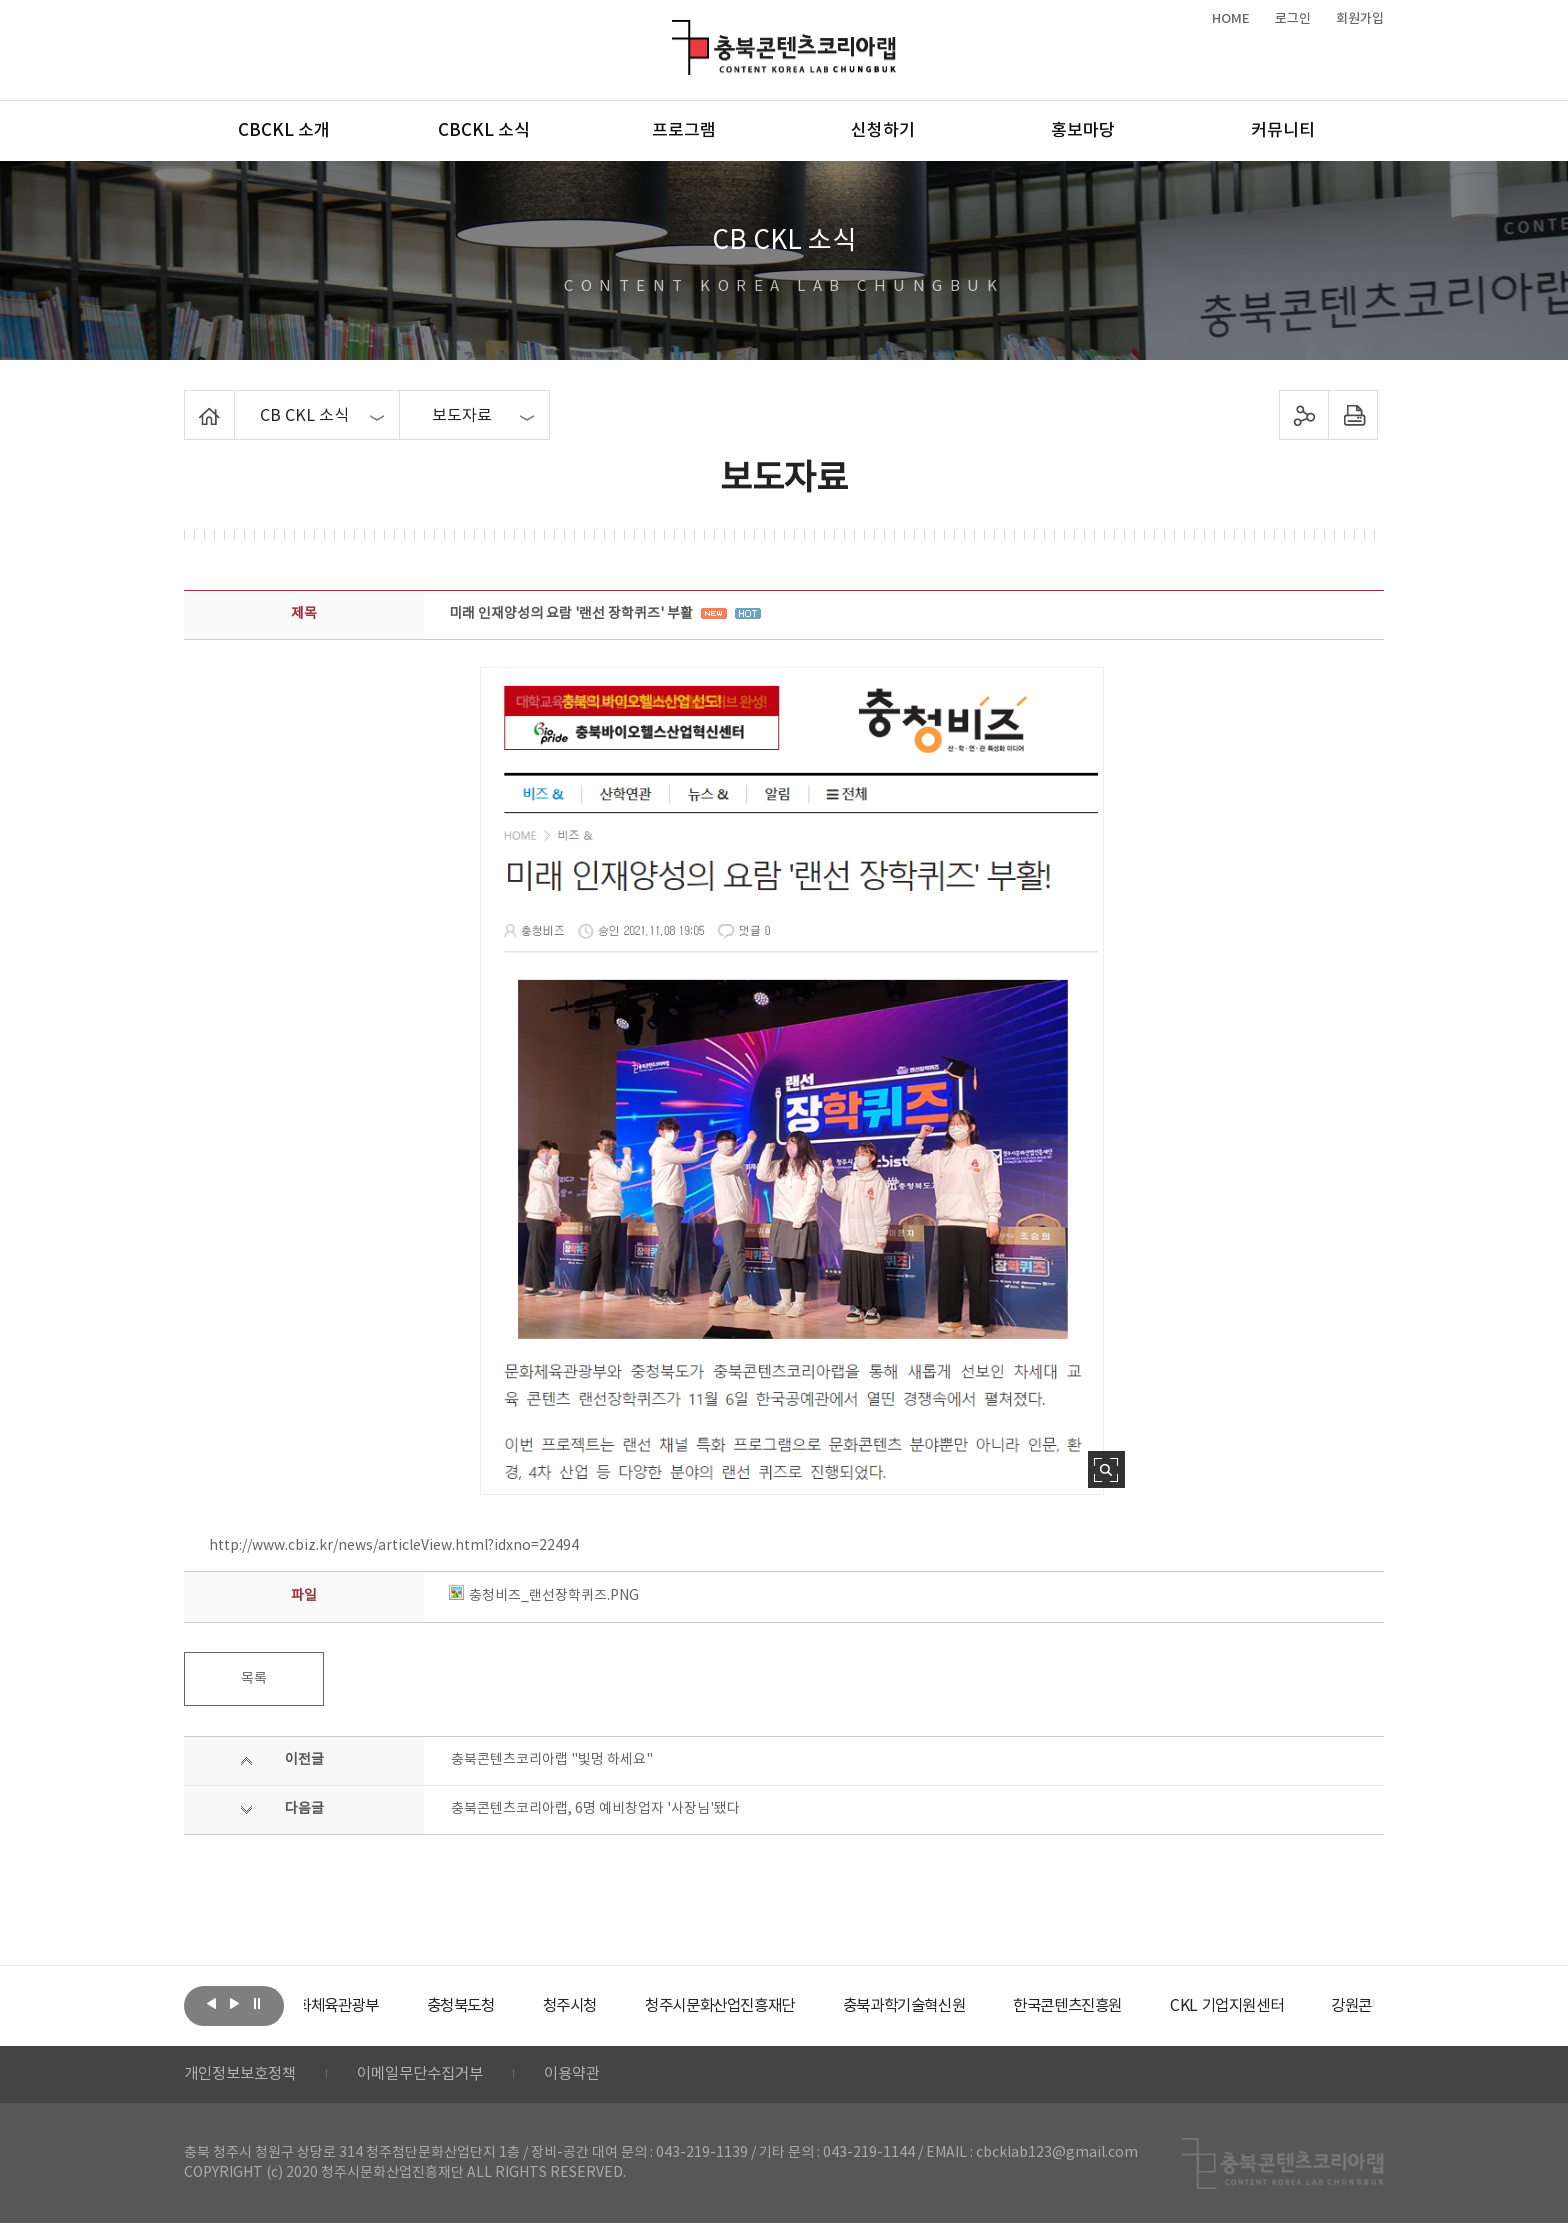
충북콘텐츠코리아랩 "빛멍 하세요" (552, 1760)
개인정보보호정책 (244, 2076)
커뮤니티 (1283, 131)
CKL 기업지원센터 (1318, 2006)
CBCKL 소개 (284, 131)
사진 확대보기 (1106, 1469)
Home (189, 402)
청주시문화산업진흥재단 (786, 2006)
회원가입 (1360, 19)
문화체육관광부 (379, 2006)
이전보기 (211, 2004)
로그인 (1293, 19)
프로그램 (684, 131)
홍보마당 (1083, 131)
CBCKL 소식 (484, 131)
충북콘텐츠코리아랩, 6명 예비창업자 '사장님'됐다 (595, 1809)
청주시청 (628, 2006)
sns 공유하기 (1304, 415)
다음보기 (234, 2004)
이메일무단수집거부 (432, 2076)
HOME (1231, 19)
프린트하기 (1353, 415)
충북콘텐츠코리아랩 (676, 31)
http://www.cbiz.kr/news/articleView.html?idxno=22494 (394, 1546)
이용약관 (591, 2076)
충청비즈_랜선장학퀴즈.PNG (544, 1596)
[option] (379, 2006)
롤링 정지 (257, 2004)
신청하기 (883, 131)
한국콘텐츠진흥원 (1152, 2006)
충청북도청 (514, 2006)
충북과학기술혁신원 (979, 2006)
